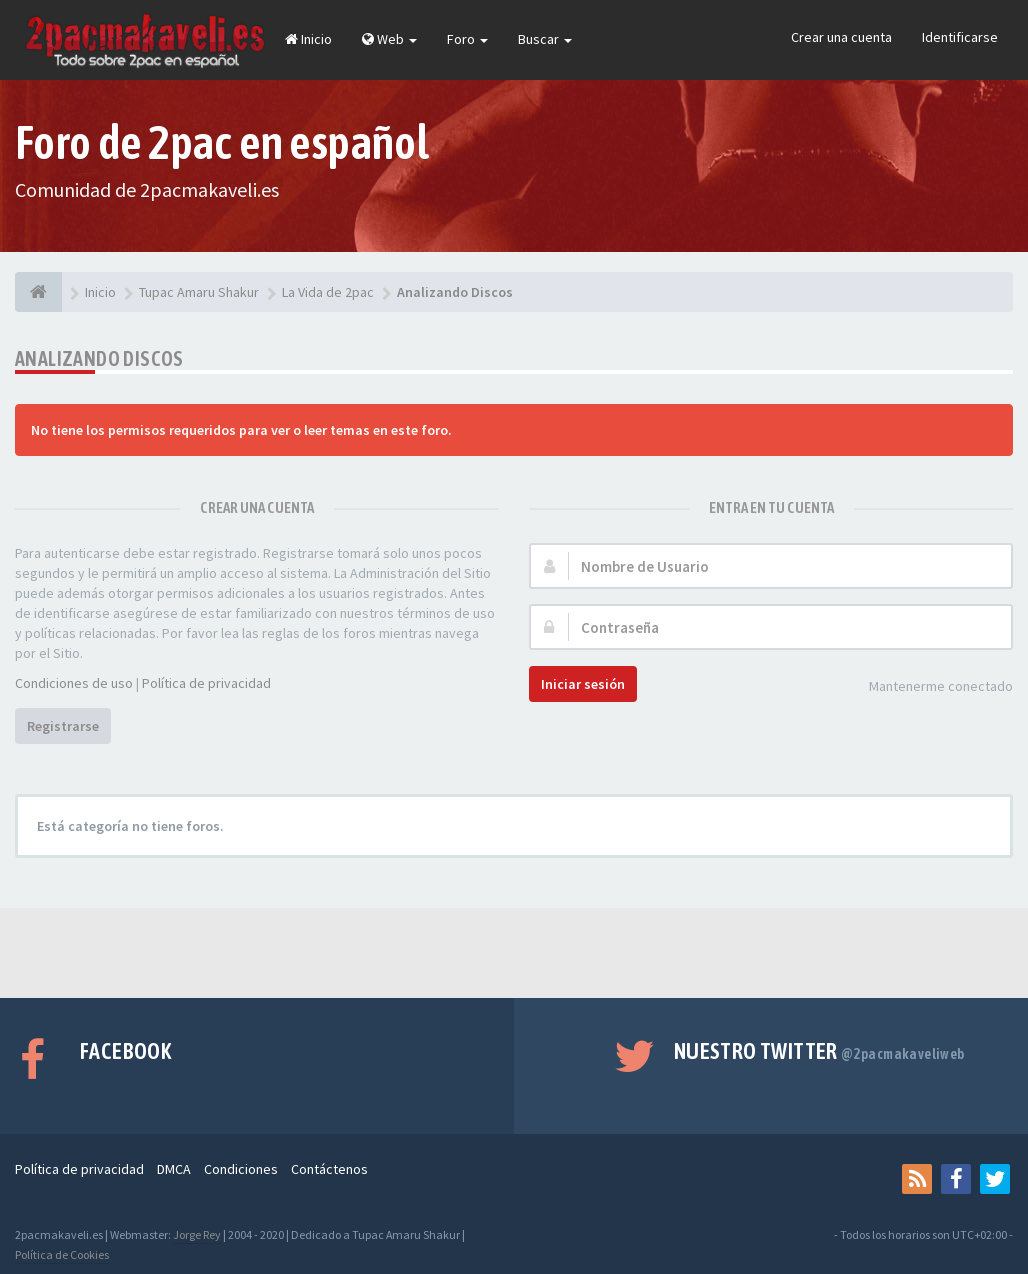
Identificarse (960, 37)
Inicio (308, 39)
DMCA (174, 1169)
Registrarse (63, 726)
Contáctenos (329, 1169)
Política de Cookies (62, 1254)
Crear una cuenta (841, 37)
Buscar (545, 39)
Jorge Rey (197, 1234)
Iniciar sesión (583, 684)
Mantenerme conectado (930, 687)
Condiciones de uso (74, 683)
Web (389, 39)
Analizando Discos (99, 358)
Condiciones (241, 1169)
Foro (467, 39)
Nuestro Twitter (819, 1051)
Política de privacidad (206, 683)
